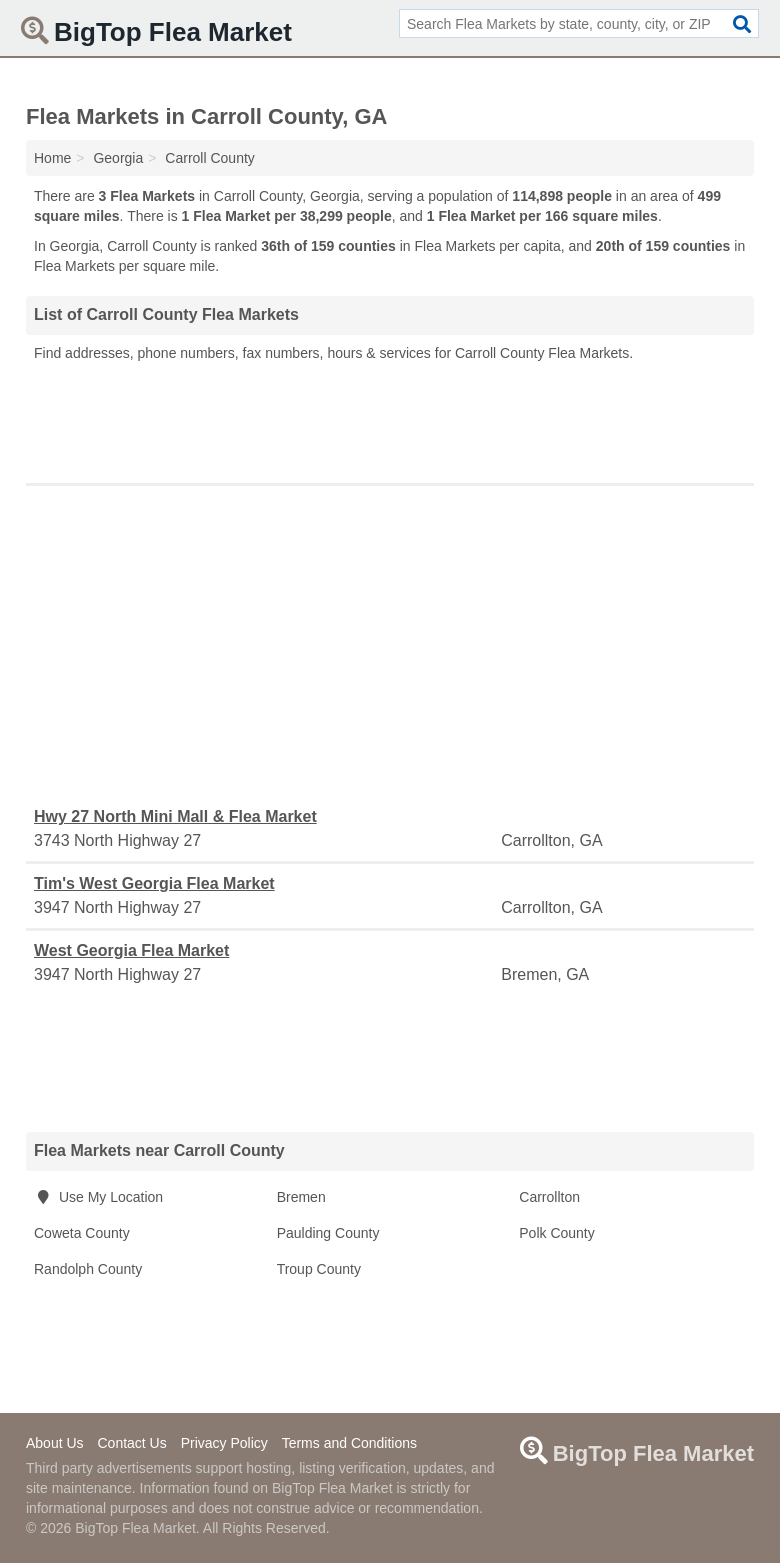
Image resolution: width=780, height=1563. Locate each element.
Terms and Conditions (349, 1443)
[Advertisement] (390, 418)
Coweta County (82, 1233)
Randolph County (88, 1269)
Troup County (319, 1269)
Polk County (556, 1233)
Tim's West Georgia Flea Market (154, 883)
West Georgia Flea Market (131, 950)
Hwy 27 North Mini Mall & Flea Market (175, 816)
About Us (55, 1443)
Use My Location (98, 1197)
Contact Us (131, 1443)
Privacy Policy (224, 1443)
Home (52, 158)
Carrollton (549, 1197)
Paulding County (328, 1233)
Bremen (301, 1197)
